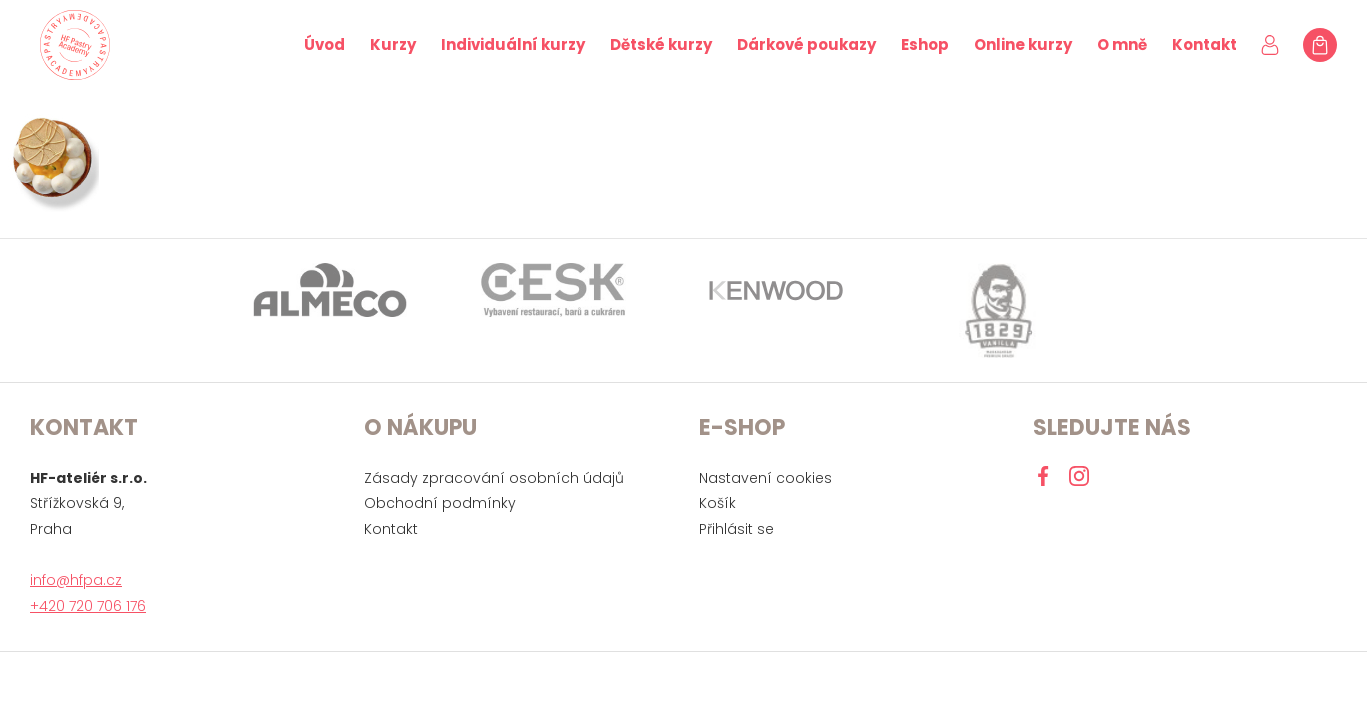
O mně (1122, 44)
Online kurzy (1023, 44)
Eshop (925, 44)
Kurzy (393, 44)
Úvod (324, 44)
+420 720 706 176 (88, 606)
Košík (717, 503)
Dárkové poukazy (806, 44)
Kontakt (1204, 44)
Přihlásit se (736, 529)
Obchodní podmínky (440, 503)
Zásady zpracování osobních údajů (494, 478)
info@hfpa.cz (76, 580)
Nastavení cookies (765, 478)
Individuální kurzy (513, 44)
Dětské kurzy (661, 44)
